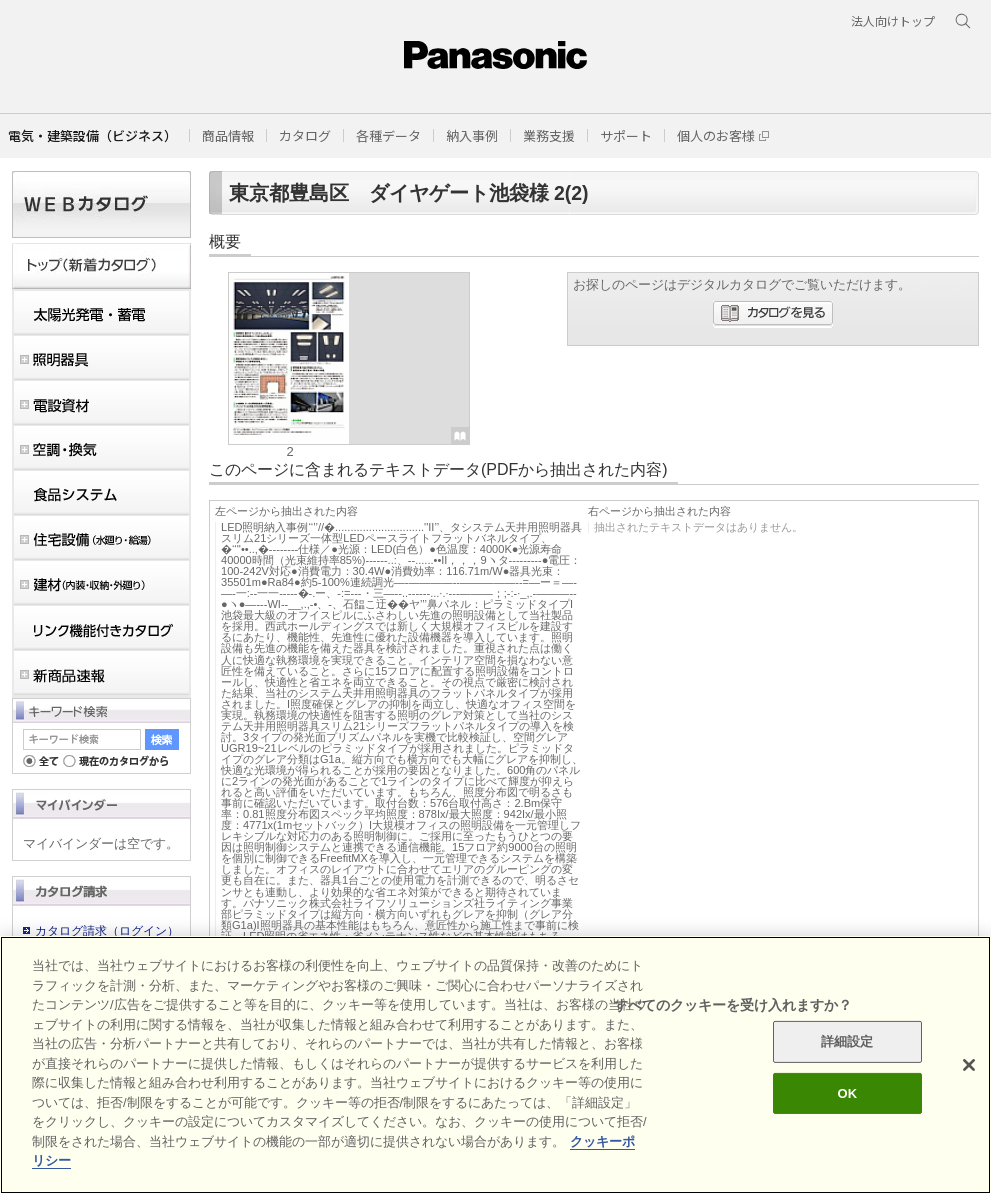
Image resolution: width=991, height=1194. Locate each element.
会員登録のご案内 (83, 954)
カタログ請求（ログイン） (107, 931)
